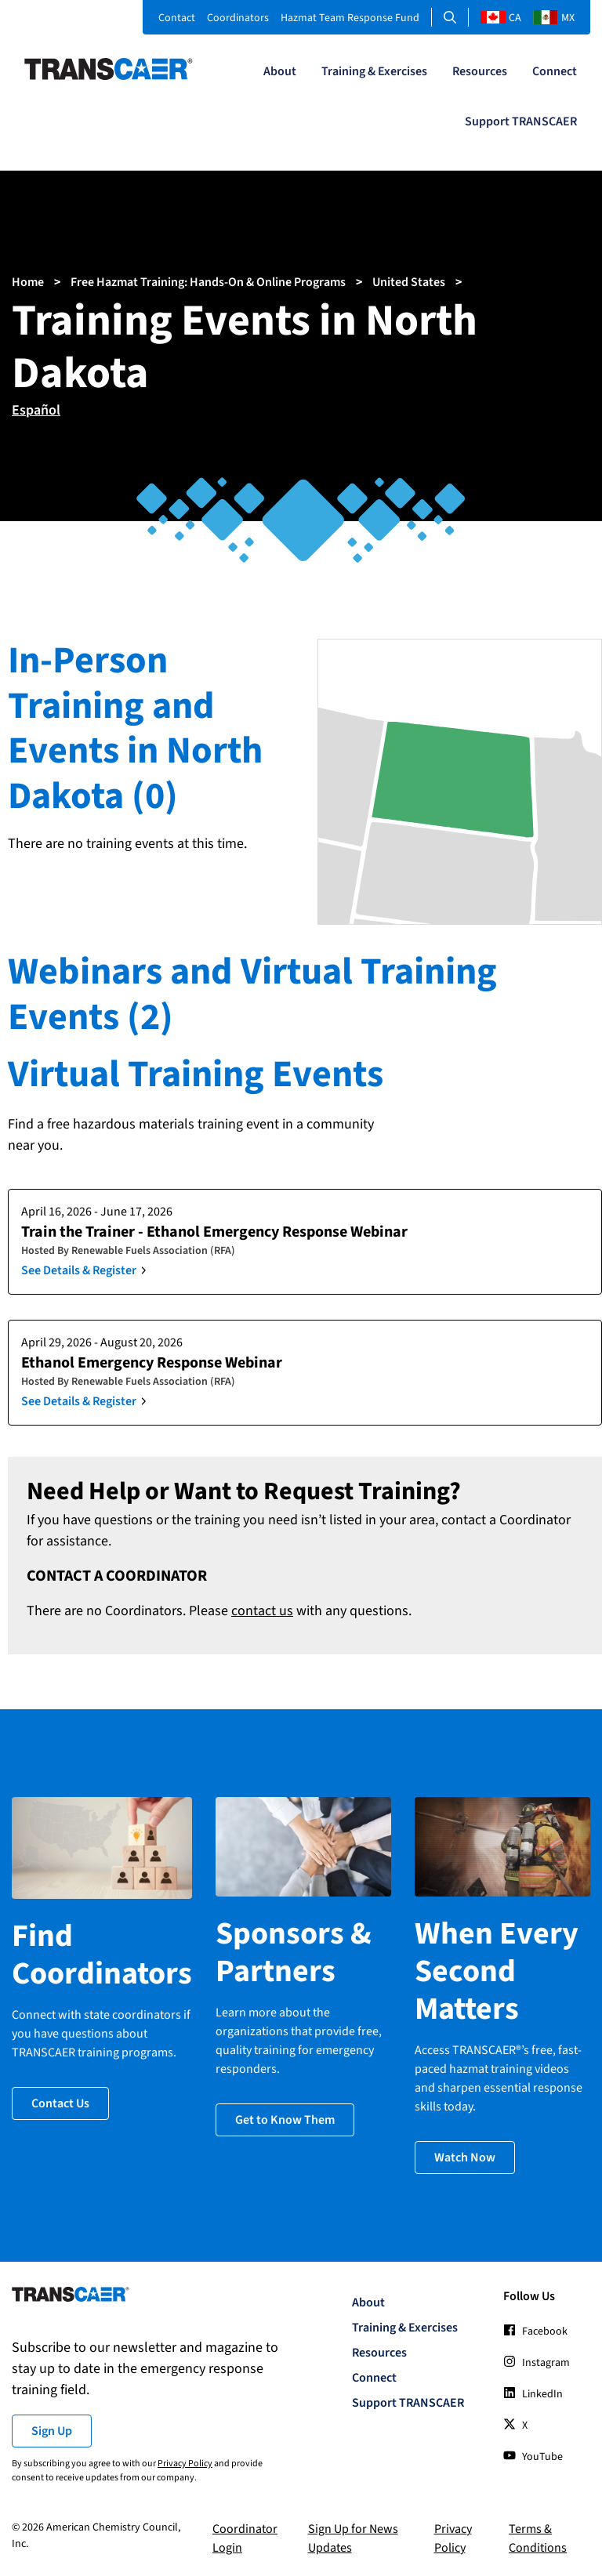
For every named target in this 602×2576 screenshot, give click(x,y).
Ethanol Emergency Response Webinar (151, 1363)
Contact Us (60, 2103)
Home (28, 282)
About (279, 71)
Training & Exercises (374, 71)
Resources (479, 71)
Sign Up (51, 2431)
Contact (176, 18)
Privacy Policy (185, 2463)
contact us (262, 1611)
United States (408, 282)
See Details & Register (78, 1270)
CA (501, 18)
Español (36, 410)
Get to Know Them (285, 2120)
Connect (554, 71)
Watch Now (464, 2157)
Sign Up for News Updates (353, 2538)
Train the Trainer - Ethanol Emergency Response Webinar (214, 1232)
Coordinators (238, 18)
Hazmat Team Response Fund (350, 18)
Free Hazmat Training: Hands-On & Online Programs (208, 282)
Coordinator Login (244, 2538)
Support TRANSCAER (521, 121)
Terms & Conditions (538, 2538)
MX (554, 18)
